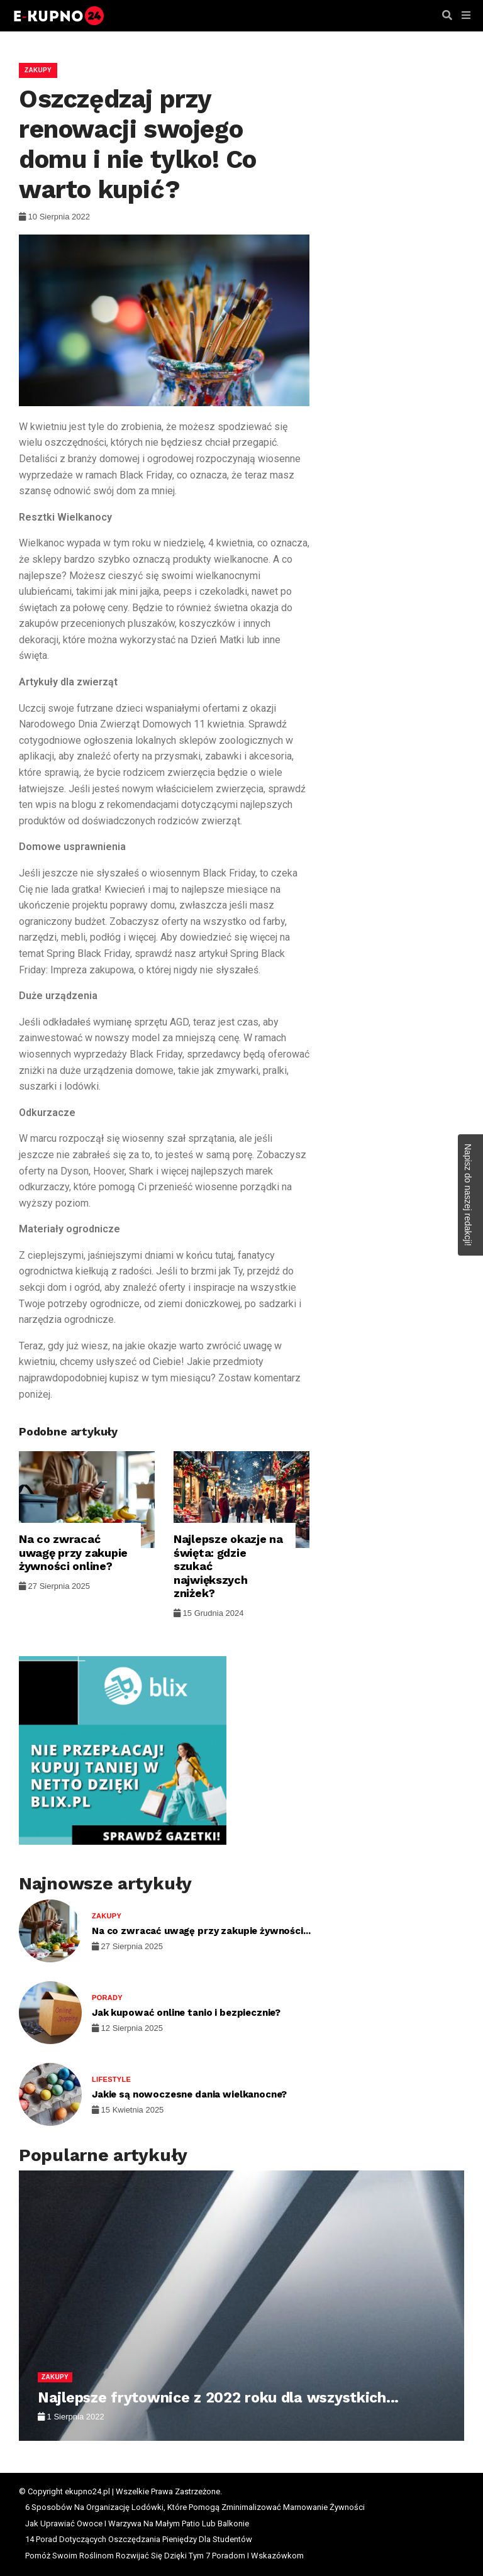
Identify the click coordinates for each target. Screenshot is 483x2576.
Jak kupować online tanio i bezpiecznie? (186, 2012)
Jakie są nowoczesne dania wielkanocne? (189, 2094)
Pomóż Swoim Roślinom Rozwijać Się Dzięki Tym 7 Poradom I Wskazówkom (164, 2555)
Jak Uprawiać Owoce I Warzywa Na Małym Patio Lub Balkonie (137, 2523)
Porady (107, 1997)
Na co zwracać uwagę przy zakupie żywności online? (73, 1552)
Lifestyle (111, 2079)
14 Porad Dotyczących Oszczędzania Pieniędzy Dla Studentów (138, 2539)
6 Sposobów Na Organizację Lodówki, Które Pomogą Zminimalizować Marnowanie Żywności (195, 2507)
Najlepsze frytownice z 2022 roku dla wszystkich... (218, 2398)
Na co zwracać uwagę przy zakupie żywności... (201, 1931)
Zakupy (38, 70)
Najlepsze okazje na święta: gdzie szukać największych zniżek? (228, 1566)
